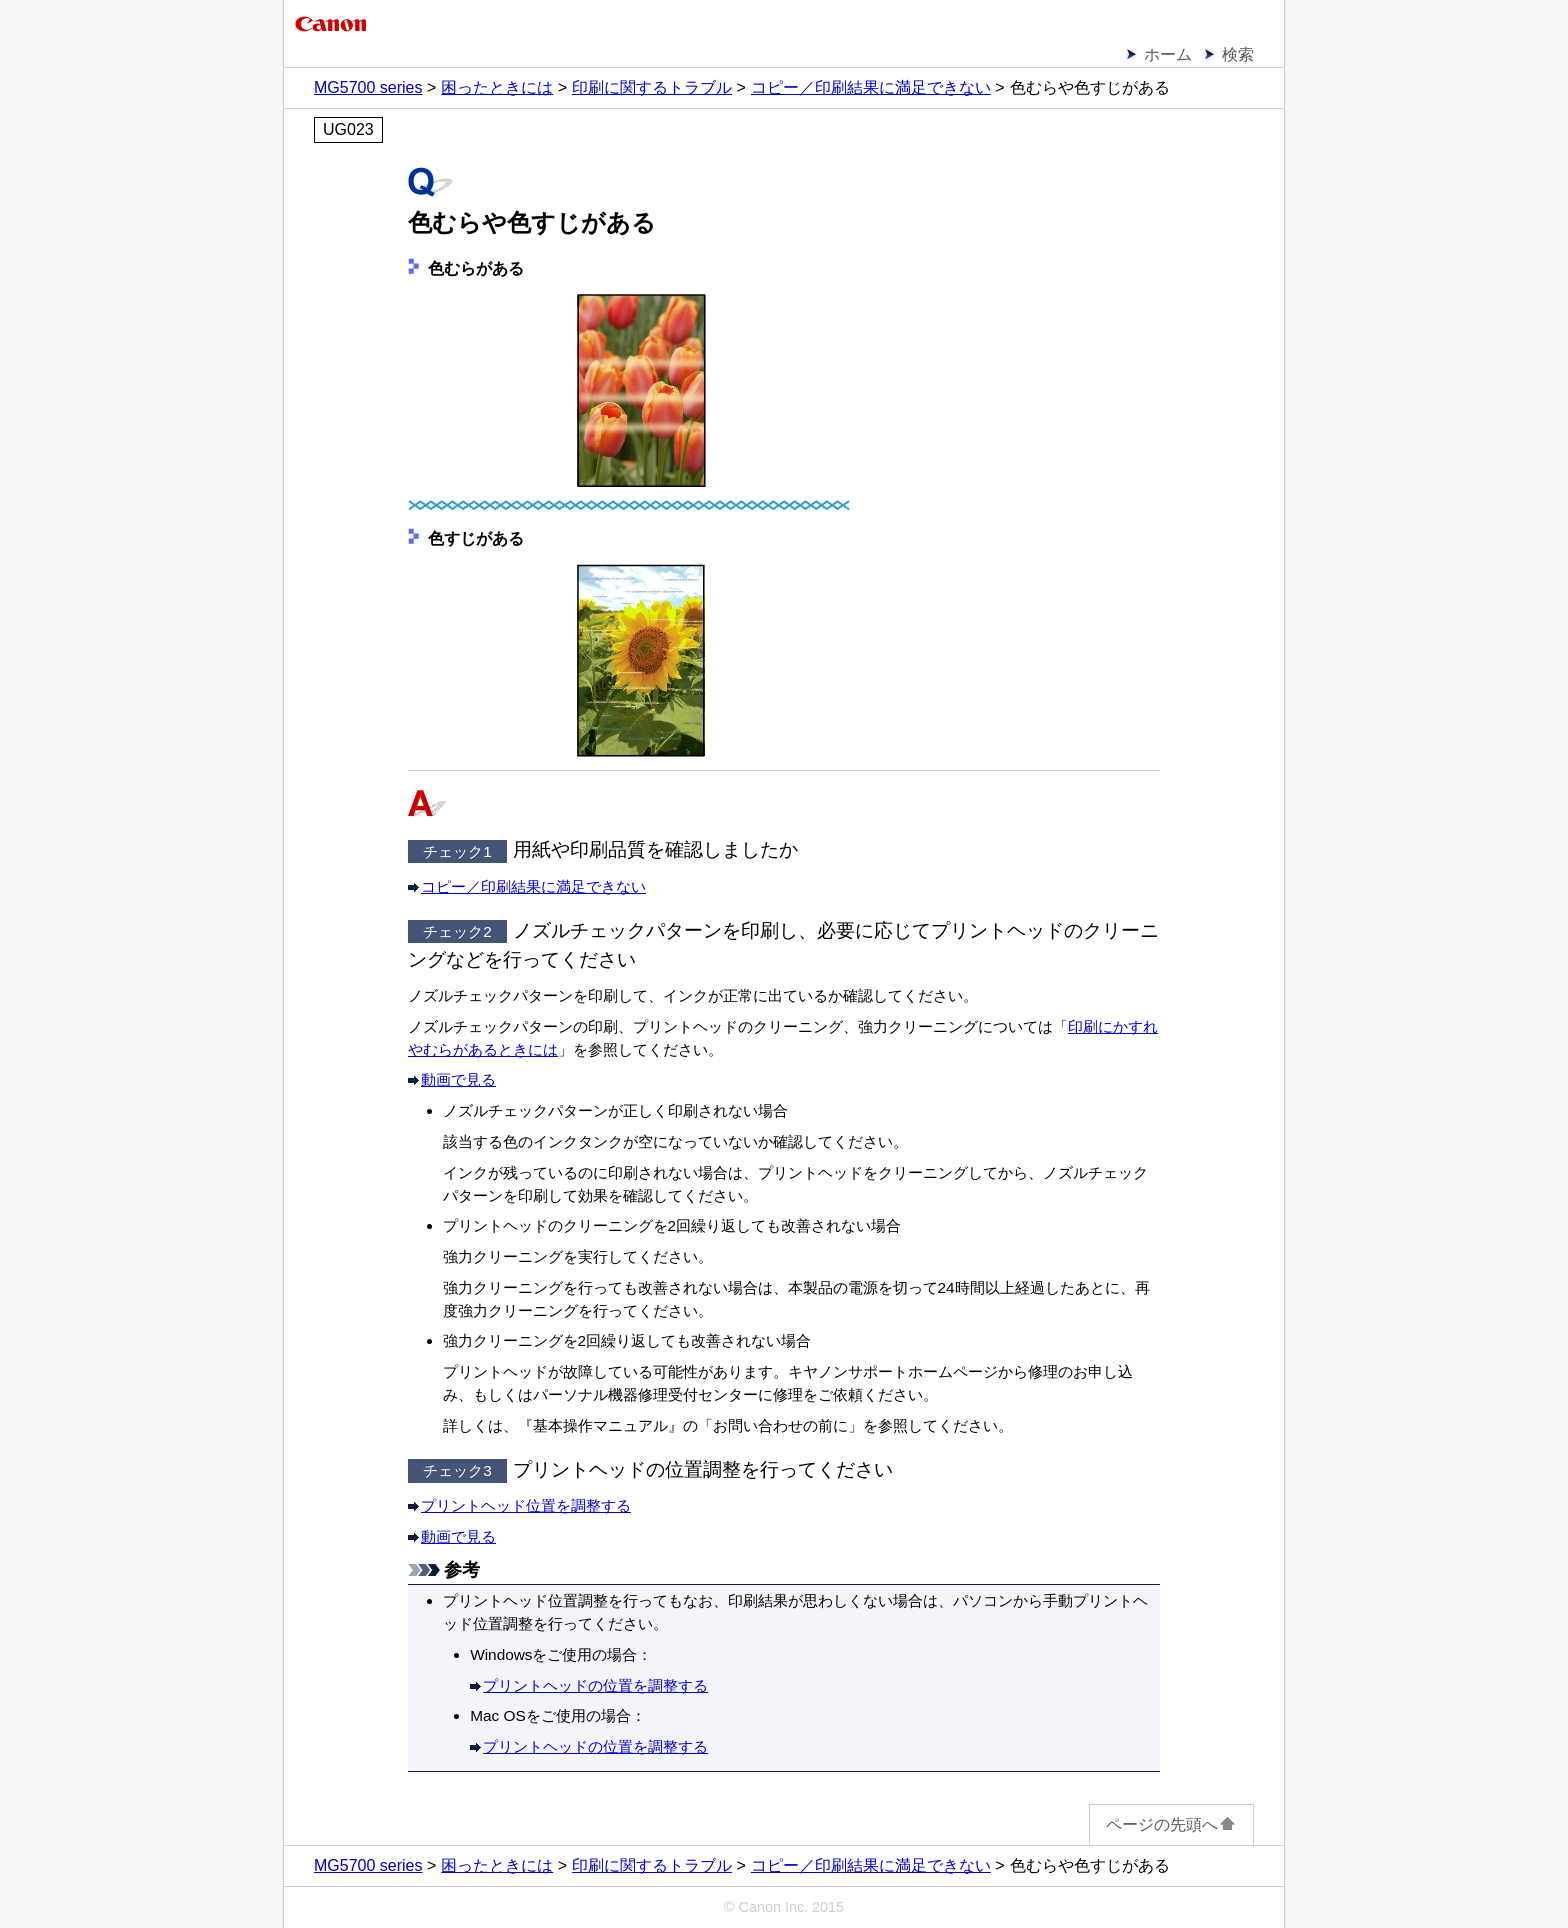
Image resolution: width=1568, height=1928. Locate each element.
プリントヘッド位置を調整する (526, 1505)
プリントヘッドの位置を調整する (595, 1685)
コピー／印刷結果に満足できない (533, 886)
